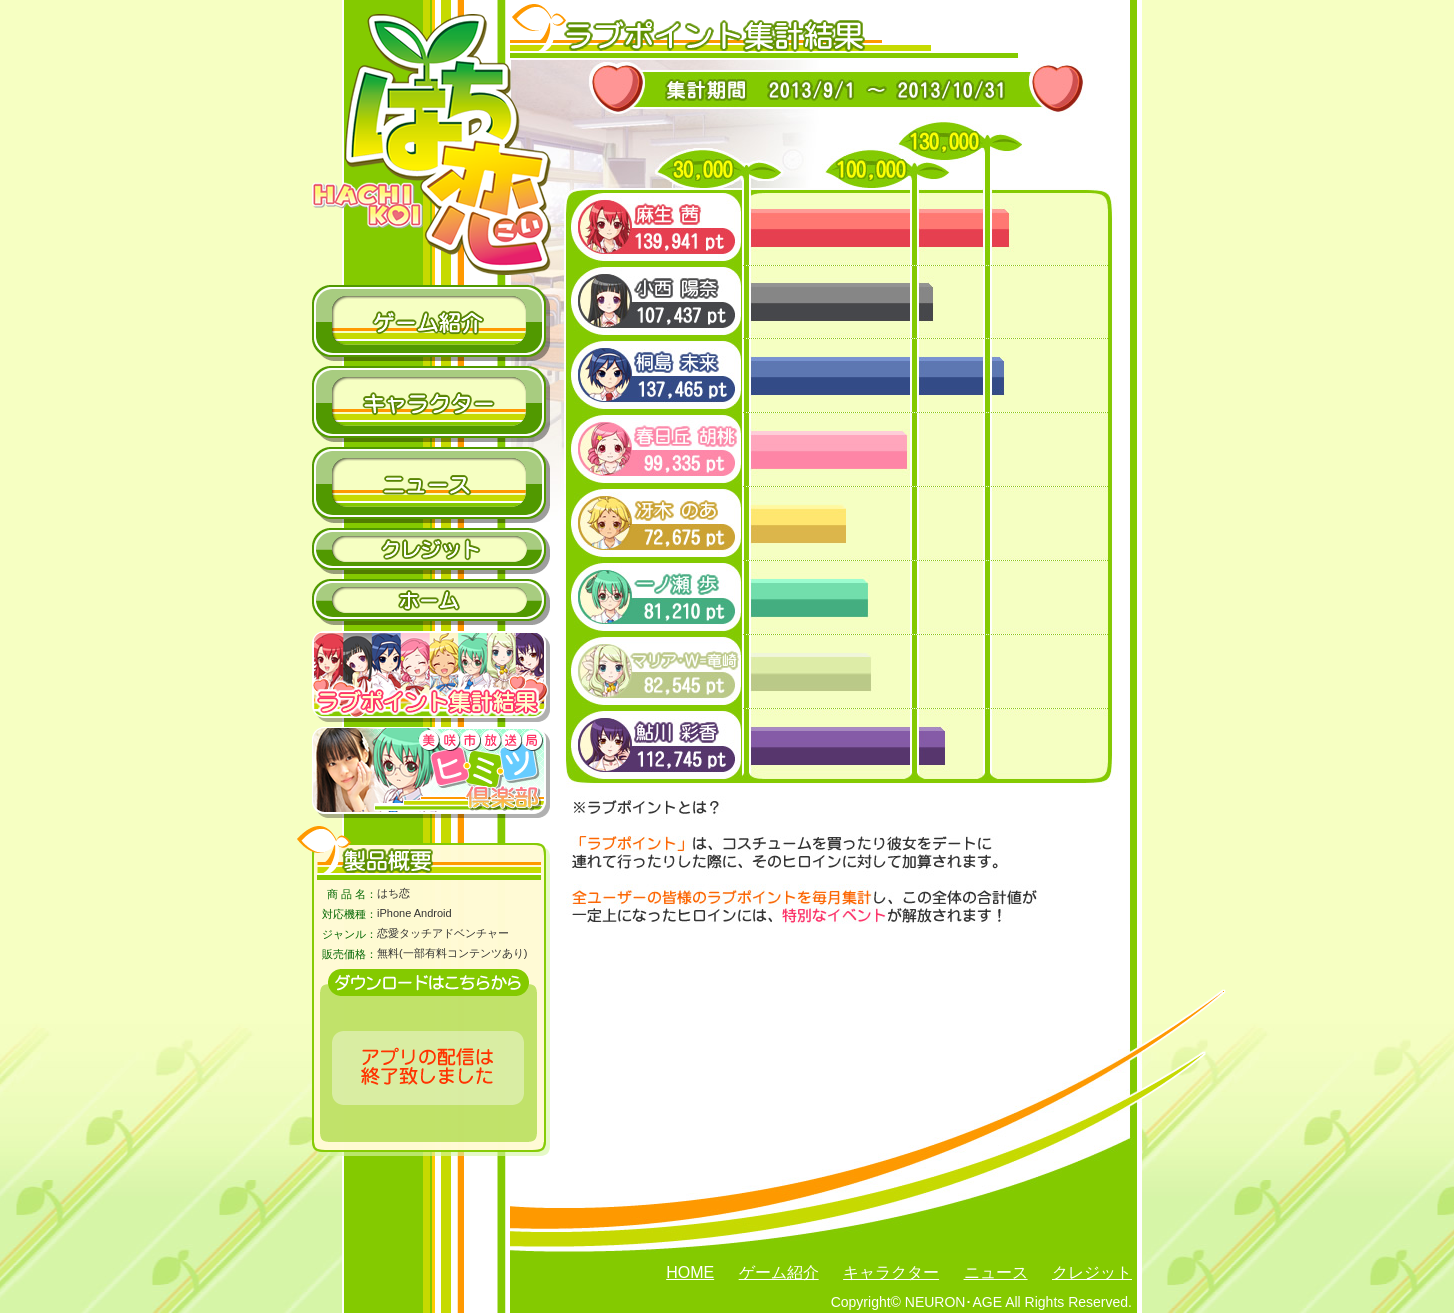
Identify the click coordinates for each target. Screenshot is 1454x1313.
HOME (690, 1272)
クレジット (1092, 1272)
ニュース (996, 1272)
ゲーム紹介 (779, 1272)
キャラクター (891, 1272)
